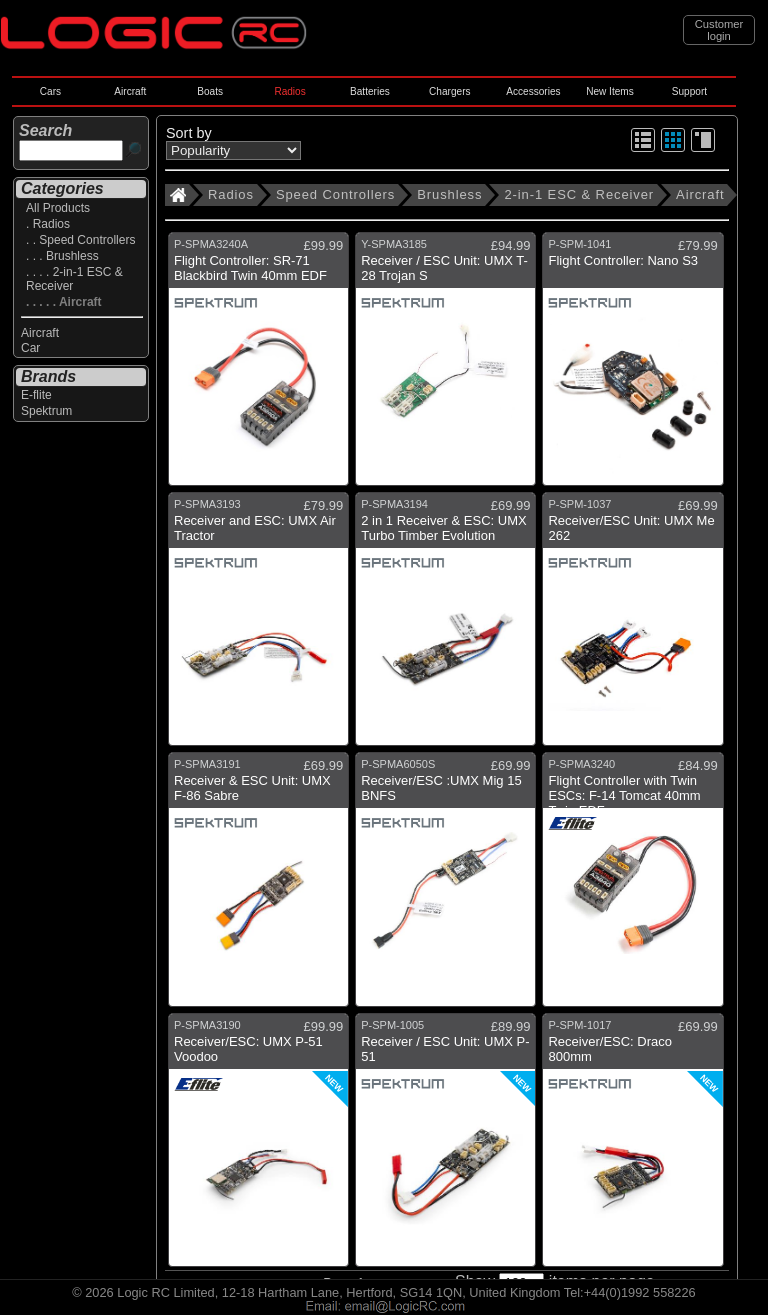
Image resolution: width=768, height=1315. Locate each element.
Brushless (449, 194)
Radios (289, 91)
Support (689, 91)
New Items (610, 91)
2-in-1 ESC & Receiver (579, 194)
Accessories (533, 91)
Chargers (449, 91)
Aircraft (130, 91)
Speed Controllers (335, 194)
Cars (50, 91)
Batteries (370, 91)
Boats (210, 91)
